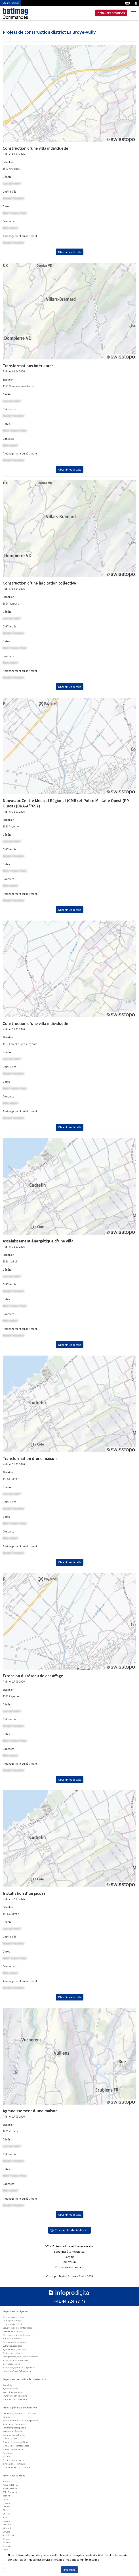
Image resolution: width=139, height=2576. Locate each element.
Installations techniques (14, 2463)
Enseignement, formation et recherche (20, 2356)
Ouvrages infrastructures (14, 2342)
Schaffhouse (8, 2535)
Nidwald (7, 2528)
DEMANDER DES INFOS (111, 13)
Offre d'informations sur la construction (69, 2246)
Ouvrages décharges (12, 2320)
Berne (5, 2499)
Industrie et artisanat (12, 2338)
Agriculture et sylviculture (14, 2349)
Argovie (6, 2481)
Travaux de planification (14, 2449)
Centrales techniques (12, 2353)
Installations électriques (14, 2424)
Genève (6, 2506)
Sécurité (6, 2456)
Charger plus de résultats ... (69, 2230)
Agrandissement (10, 2388)
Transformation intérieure (15, 2399)
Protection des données (69, 2267)
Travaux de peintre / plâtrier (15, 2442)
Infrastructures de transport (15, 2360)
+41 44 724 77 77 (70, 2301)
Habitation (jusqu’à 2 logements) (18, 2371)
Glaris (5, 2510)
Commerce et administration (16, 2335)
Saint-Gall (7, 2546)
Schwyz (6, 2539)
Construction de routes (13, 2460)
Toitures (6, 2416)
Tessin (6, 2549)
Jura (5, 2517)
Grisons (6, 2513)
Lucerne (6, 2521)
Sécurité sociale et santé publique (18, 2327)
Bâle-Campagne (10, 2492)
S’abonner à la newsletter (69, 2251)
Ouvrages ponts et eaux (13, 2317)
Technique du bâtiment (14, 2435)
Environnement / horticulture (16, 2467)
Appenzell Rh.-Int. (11, 2488)
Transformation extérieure (15, 2395)
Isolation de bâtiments (13, 2431)
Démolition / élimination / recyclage (19, 2413)
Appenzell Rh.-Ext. (11, 2484)
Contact (69, 2257)
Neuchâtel (7, 2524)
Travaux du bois (10, 2438)
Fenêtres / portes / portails (14, 2427)
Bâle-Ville (7, 2495)
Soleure (6, 2542)
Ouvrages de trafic (11, 2363)
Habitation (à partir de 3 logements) (19, 2367)
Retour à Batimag (10, 3)
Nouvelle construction (13, 2392)
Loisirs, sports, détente (13, 2324)
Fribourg (6, 2503)
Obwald (6, 2531)
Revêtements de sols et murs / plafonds (20, 2420)
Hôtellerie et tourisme (12, 2331)
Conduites (7, 2453)
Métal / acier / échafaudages (16, 2445)
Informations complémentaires (79, 2559)
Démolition (8, 2385)
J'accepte (69, 2569)
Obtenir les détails (69, 252)
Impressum (69, 2262)
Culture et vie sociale (12, 2345)
